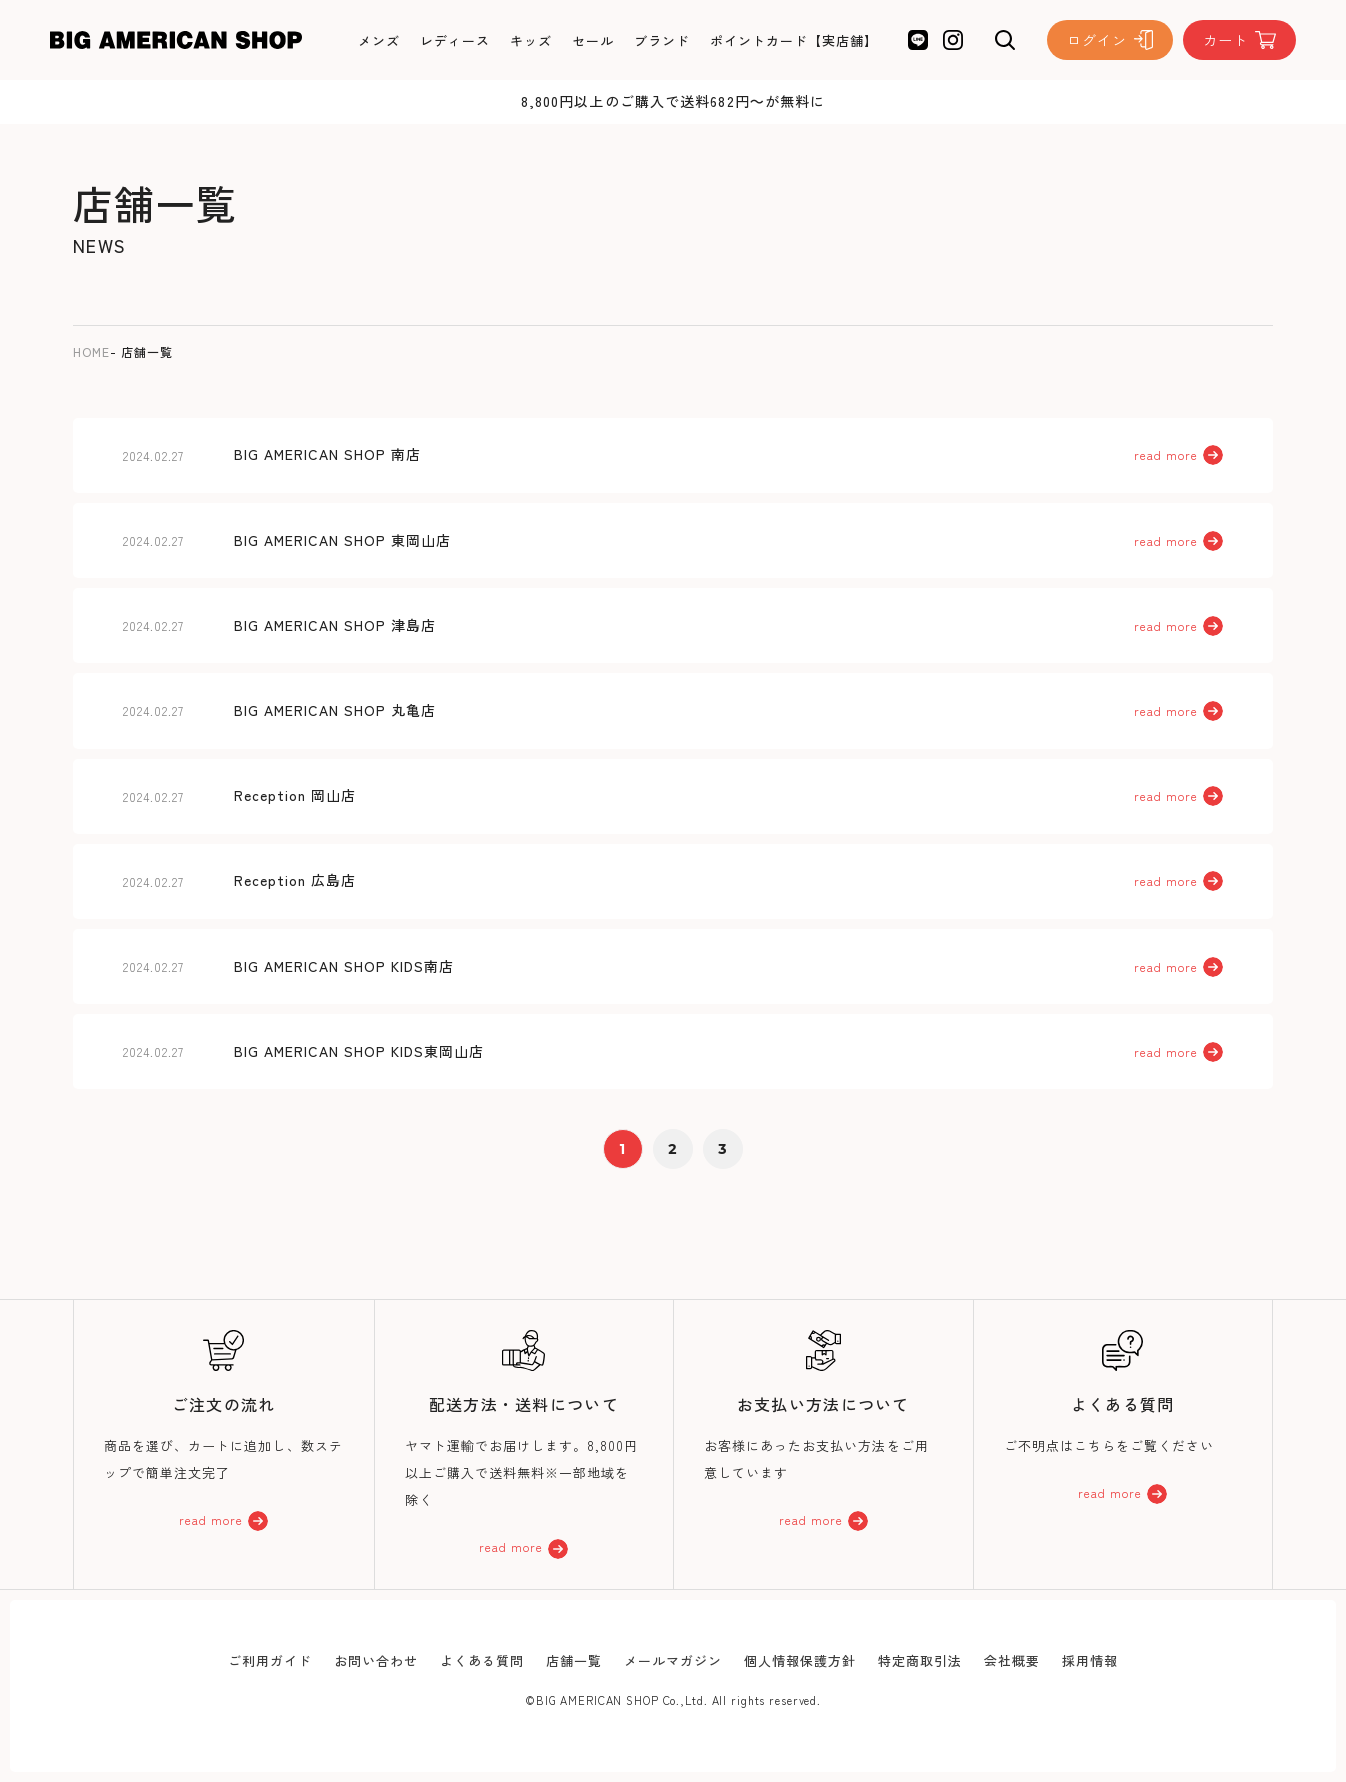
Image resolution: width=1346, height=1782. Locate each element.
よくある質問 (482, 1660)
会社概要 (1012, 1660)
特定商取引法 (920, 1660)
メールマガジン (673, 1660)
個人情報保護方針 (800, 1660)
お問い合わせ (376, 1660)
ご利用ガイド (270, 1660)
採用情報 (1090, 1660)
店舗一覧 (574, 1660)
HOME (91, 351)
